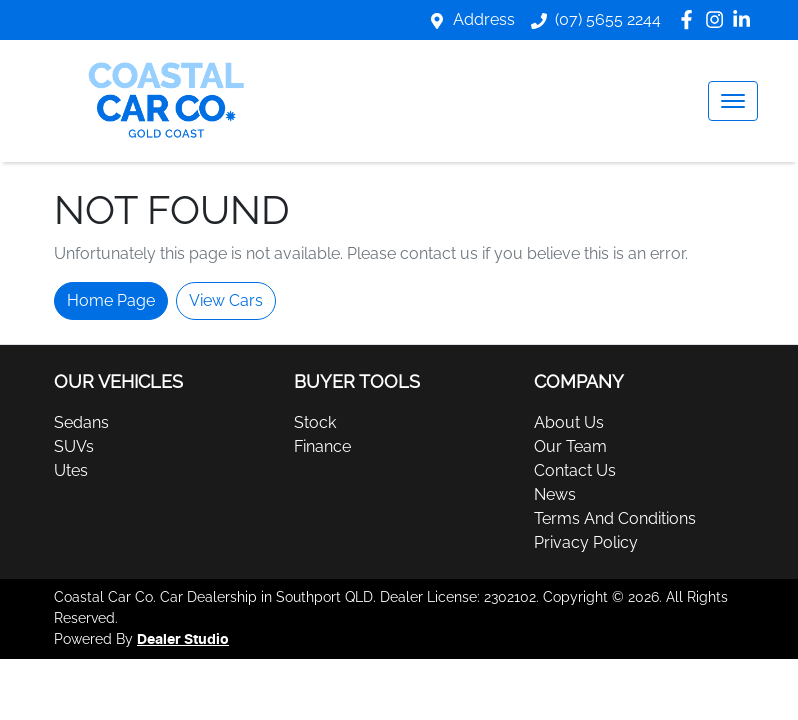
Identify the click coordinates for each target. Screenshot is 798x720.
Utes (71, 470)
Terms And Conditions (615, 518)
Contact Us (575, 470)
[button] (733, 101)
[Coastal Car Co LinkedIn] (745, 19)
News (555, 494)
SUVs (74, 446)
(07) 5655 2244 (608, 19)
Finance (322, 446)
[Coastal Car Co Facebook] (690, 19)
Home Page (111, 300)
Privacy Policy (586, 542)
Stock (315, 422)
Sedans (81, 422)
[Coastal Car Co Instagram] (718, 19)
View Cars (226, 300)
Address (484, 19)
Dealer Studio (183, 640)
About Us (569, 422)
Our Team (570, 446)
